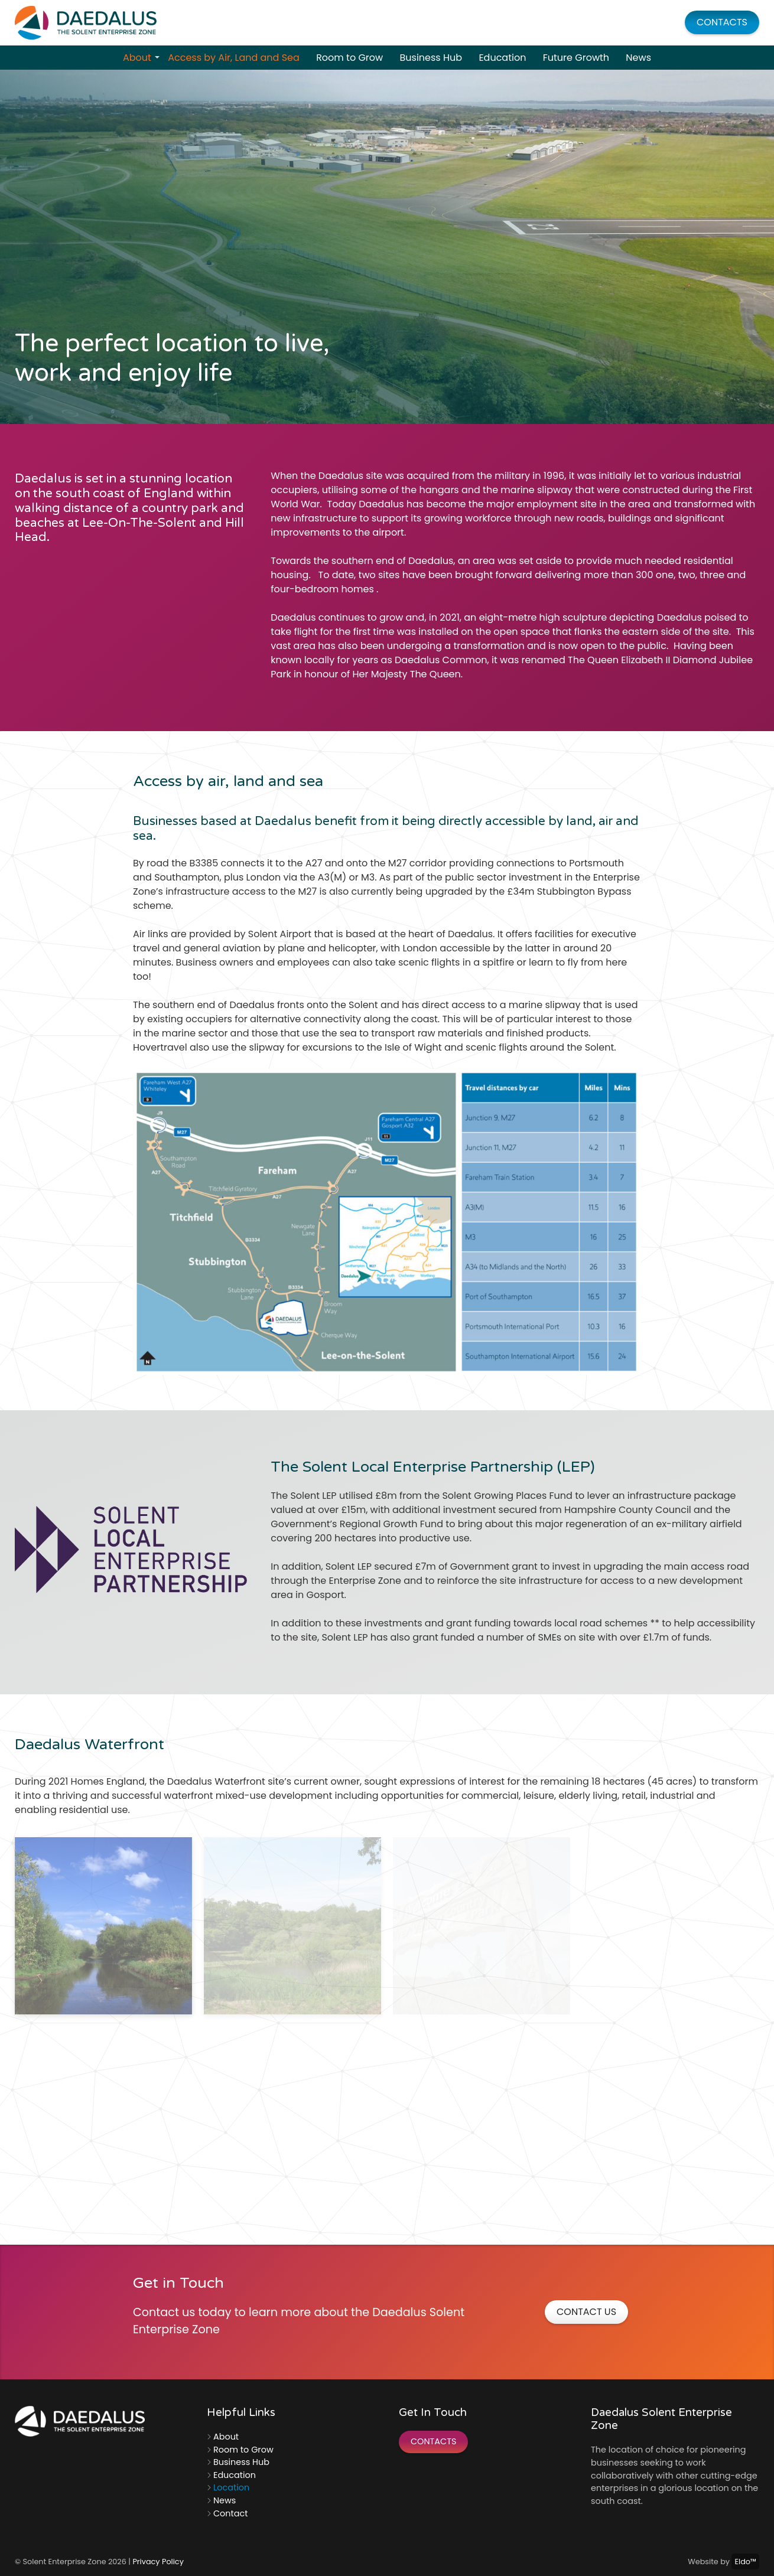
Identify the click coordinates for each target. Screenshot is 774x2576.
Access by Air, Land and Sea (234, 57)
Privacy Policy (157, 2562)
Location (231, 2487)
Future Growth (576, 57)
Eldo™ (745, 2562)
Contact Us (586, 2312)
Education (502, 57)
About (140, 57)
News (638, 57)
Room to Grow (349, 57)
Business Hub (430, 57)
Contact (230, 2513)
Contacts (722, 22)
